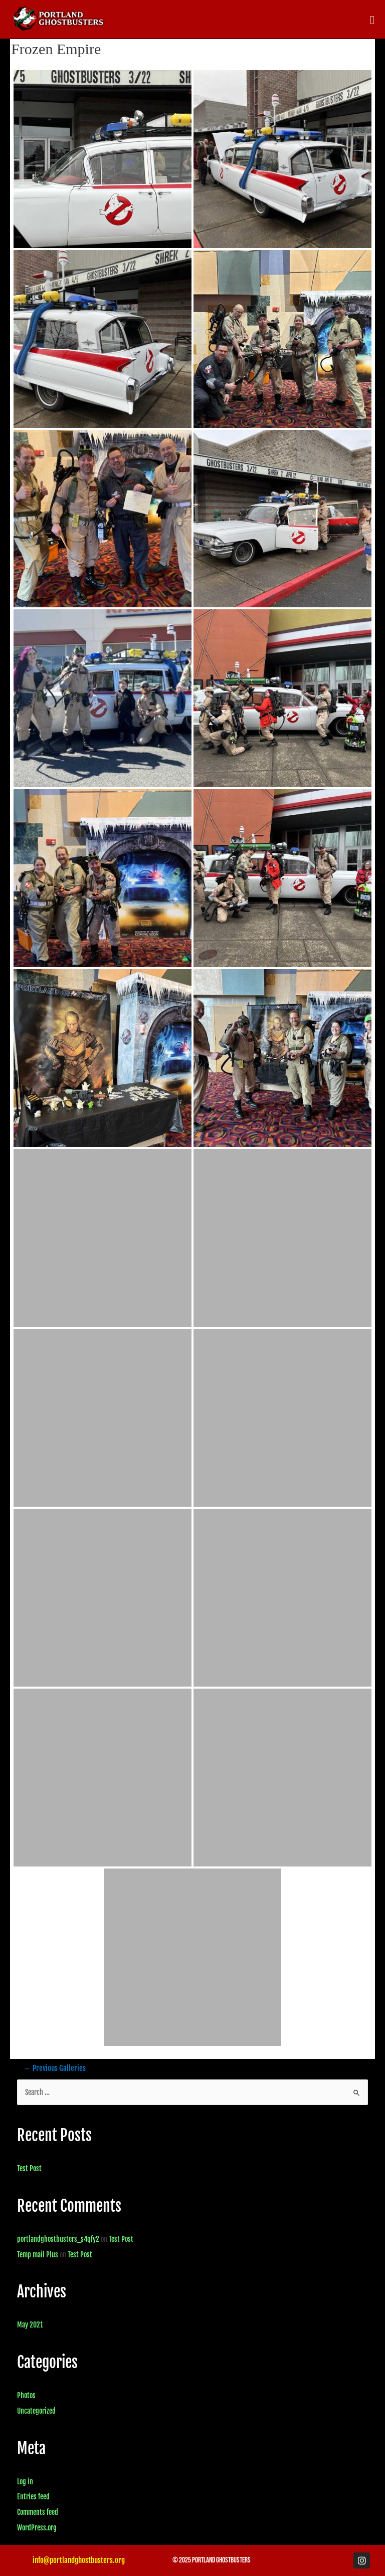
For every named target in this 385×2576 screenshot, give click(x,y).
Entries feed (33, 2496)
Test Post (29, 2168)
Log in (25, 2481)
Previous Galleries (55, 2068)
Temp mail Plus (37, 2254)
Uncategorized (36, 2411)
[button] (372, 20)
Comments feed (37, 2512)
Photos (26, 2395)
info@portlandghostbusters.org (79, 2560)
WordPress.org (37, 2527)
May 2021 (30, 2324)
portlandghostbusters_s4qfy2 (58, 2239)
